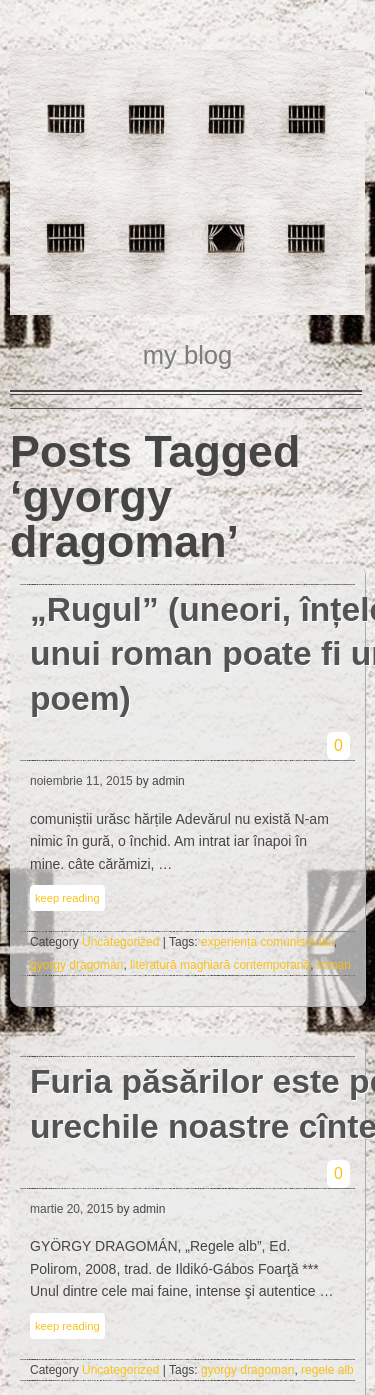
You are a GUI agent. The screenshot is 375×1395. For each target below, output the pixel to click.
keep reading (67, 898)
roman (334, 965)
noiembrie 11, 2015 (81, 781)
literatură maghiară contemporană (220, 965)
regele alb (327, 1370)
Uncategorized (120, 942)
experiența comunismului (267, 942)
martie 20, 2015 (71, 1209)
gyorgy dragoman (76, 965)
